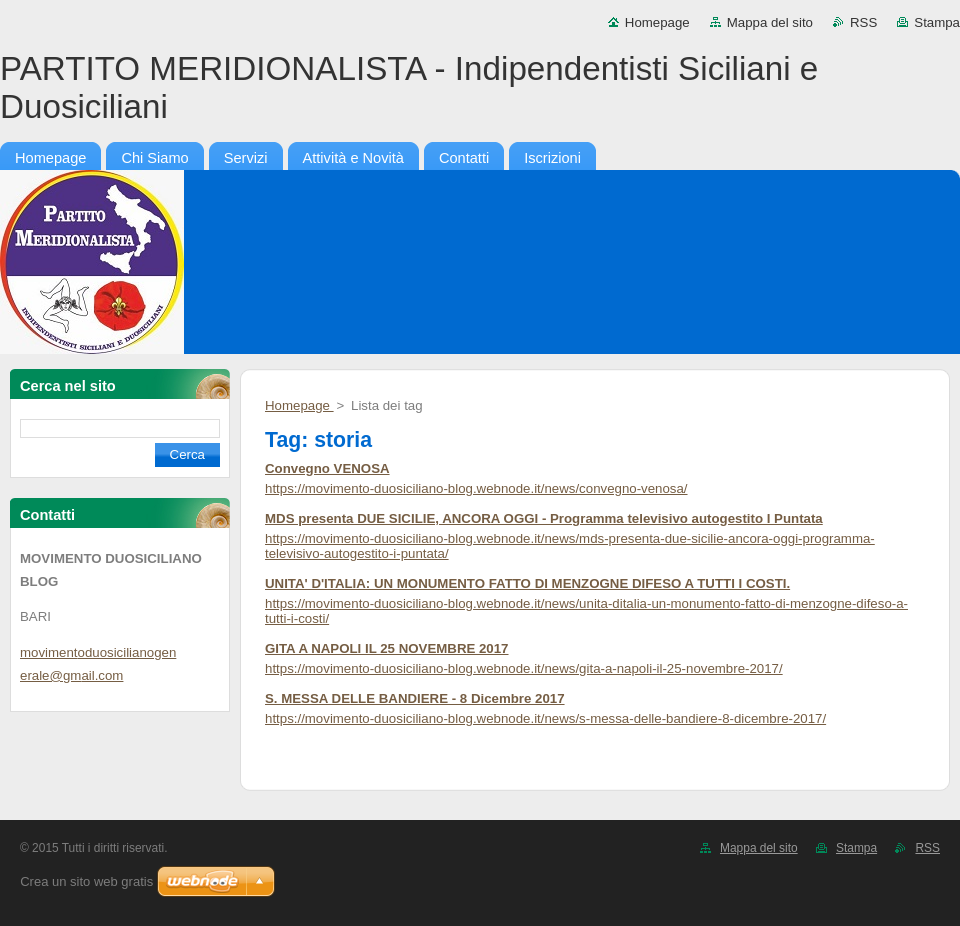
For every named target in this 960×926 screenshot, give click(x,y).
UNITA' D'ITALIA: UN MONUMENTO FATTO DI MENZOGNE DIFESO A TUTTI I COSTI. (527, 583)
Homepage (657, 22)
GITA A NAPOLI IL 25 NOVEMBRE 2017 (387, 648)
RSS (863, 22)
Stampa (937, 22)
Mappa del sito (770, 22)
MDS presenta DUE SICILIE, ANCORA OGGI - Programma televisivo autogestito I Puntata (544, 518)
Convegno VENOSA (327, 468)
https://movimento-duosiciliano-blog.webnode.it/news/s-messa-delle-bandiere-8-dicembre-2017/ (545, 718)
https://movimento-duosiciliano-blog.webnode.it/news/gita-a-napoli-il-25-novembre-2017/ (524, 668)
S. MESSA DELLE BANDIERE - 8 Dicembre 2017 (415, 698)
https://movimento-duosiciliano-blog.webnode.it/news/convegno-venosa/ (476, 488)
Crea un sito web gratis (86, 881)
